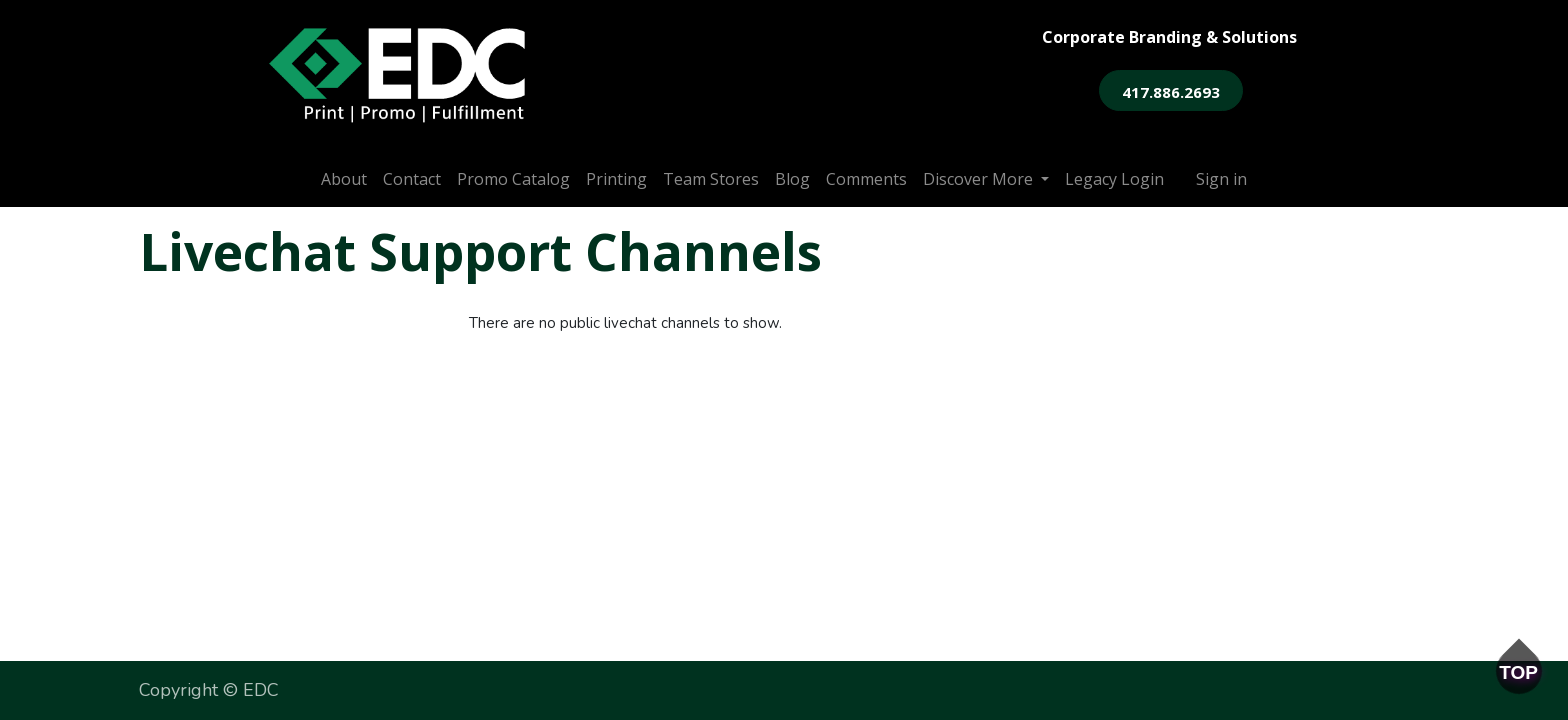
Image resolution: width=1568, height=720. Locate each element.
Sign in (1221, 179)
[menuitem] (344, 179)
